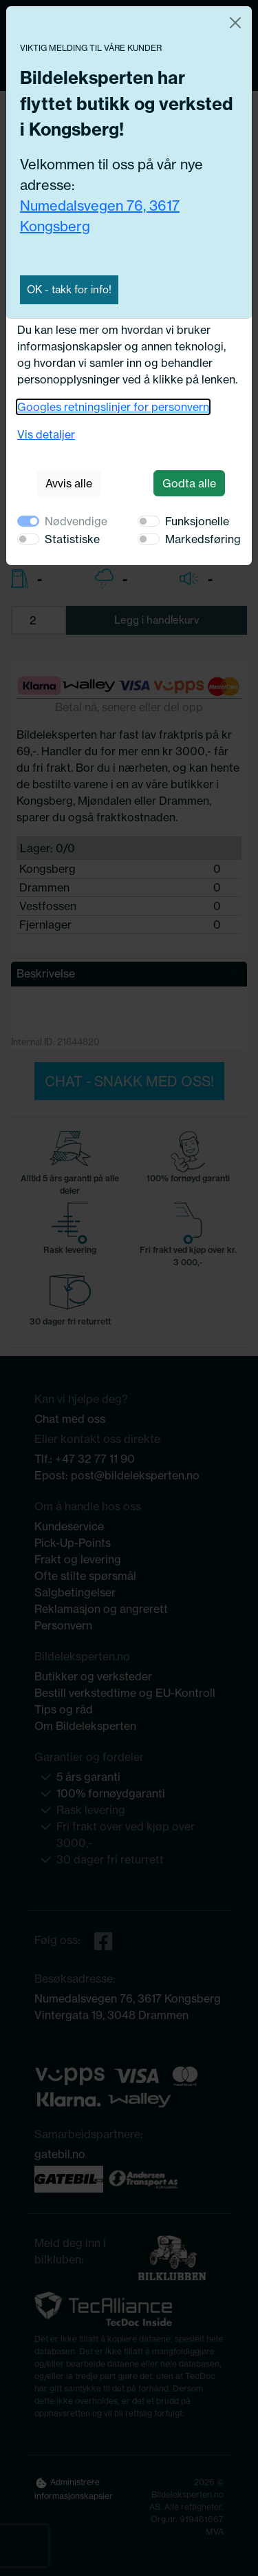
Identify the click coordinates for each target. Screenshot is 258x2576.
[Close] (235, 23)
